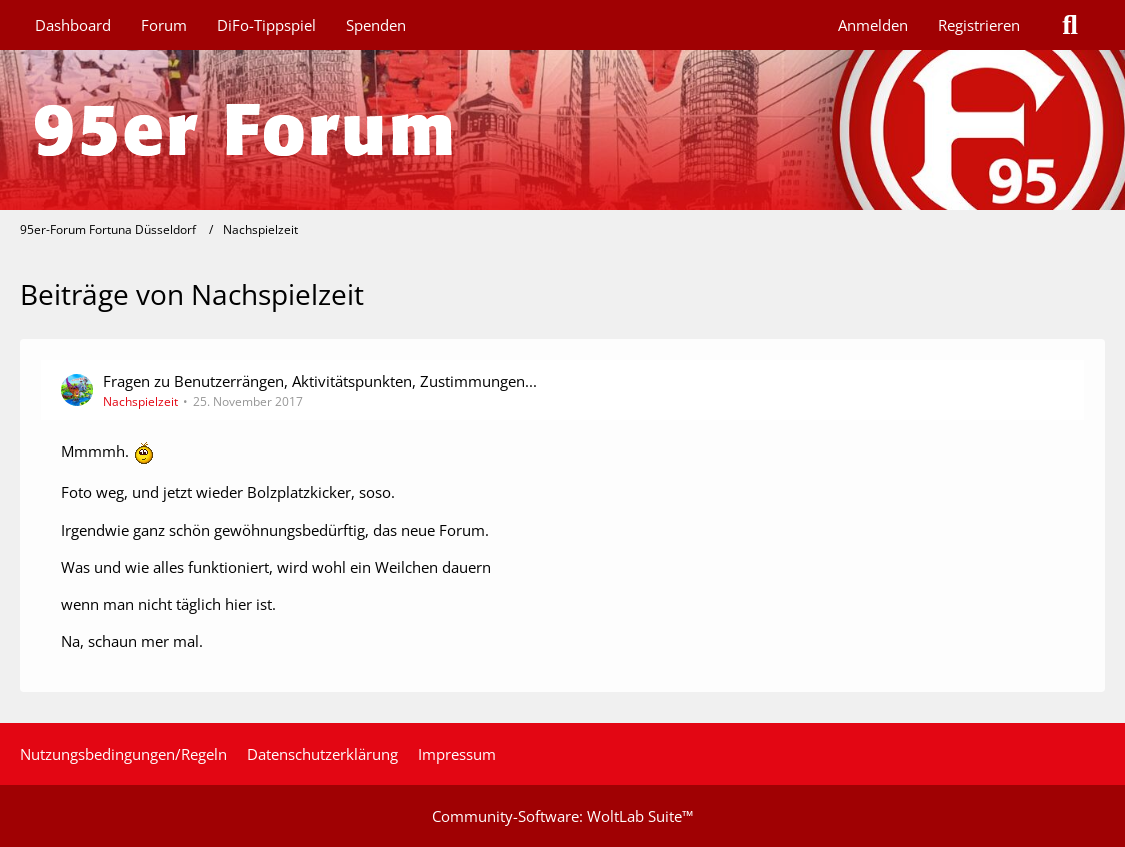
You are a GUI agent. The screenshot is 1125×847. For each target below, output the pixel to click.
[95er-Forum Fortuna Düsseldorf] (562, 130)
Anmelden (873, 25)
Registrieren (979, 25)
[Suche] (1070, 25)
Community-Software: (562, 816)
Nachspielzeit (140, 401)
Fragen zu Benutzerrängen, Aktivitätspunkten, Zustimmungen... (320, 381)
